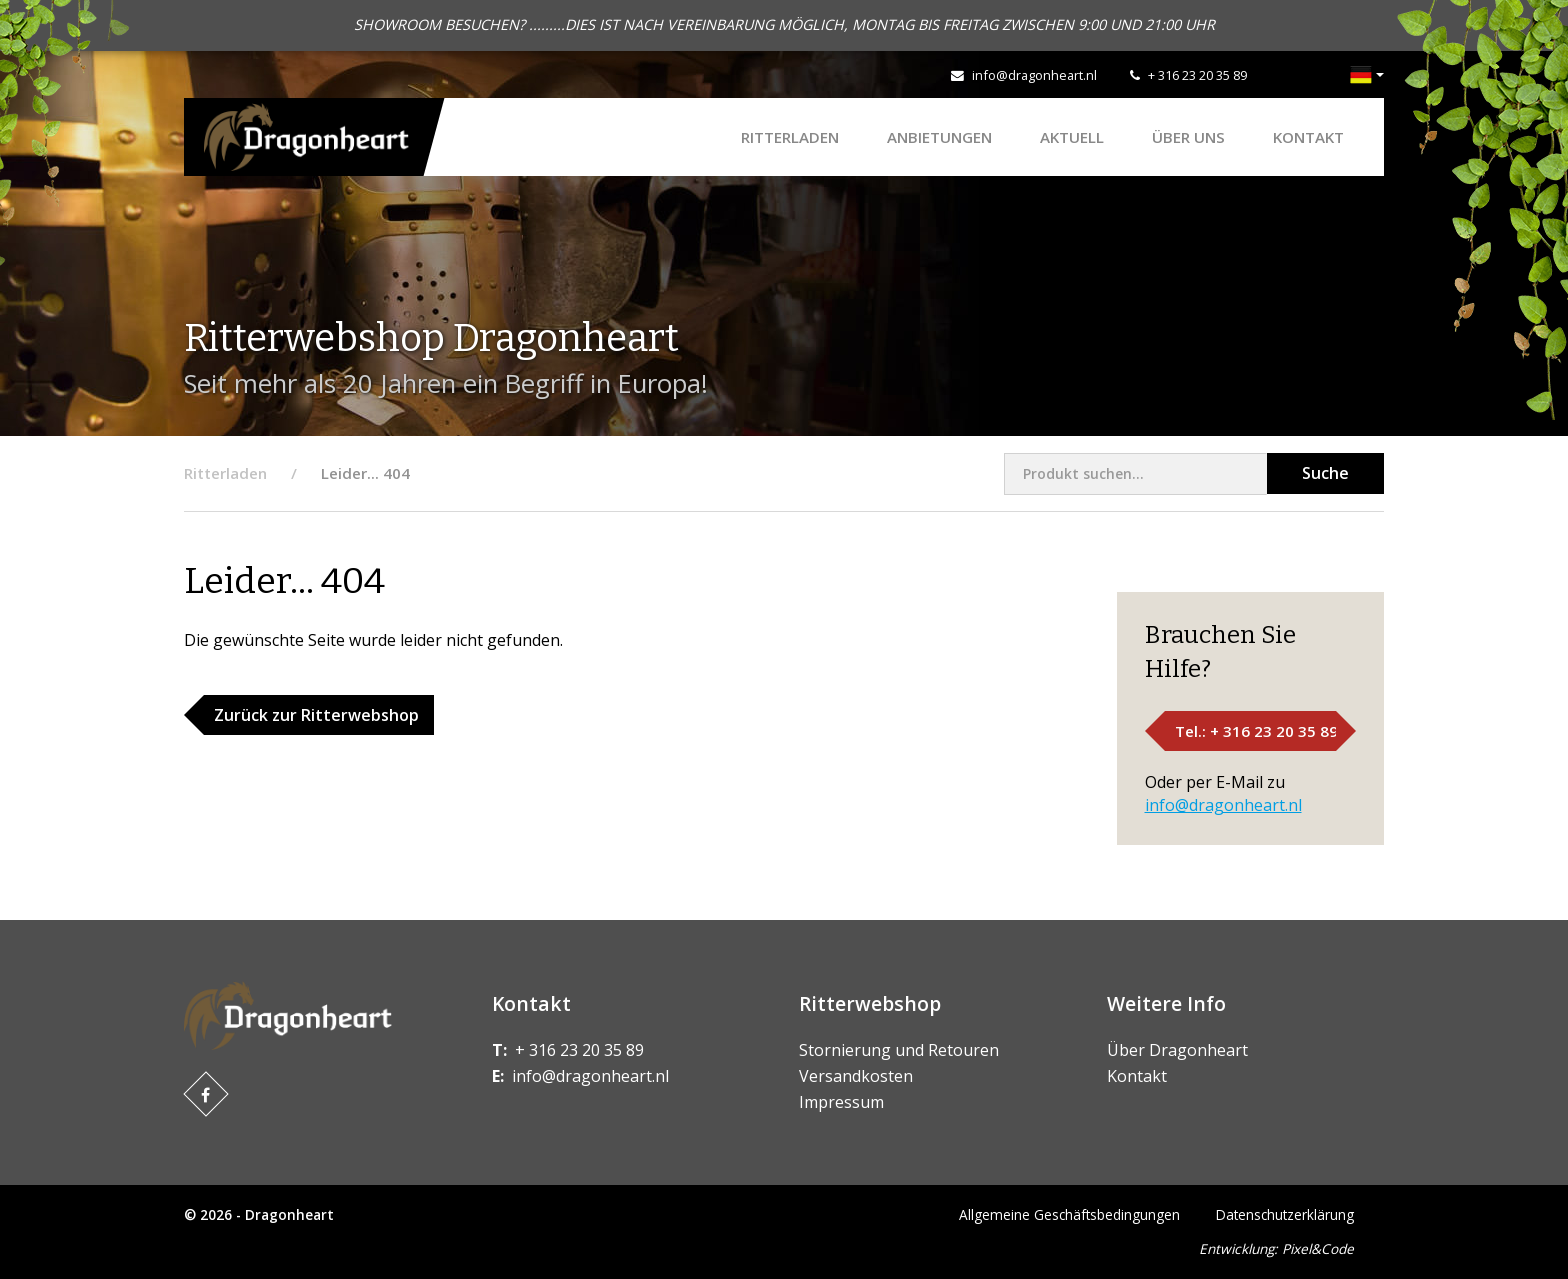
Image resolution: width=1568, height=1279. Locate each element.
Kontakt (1308, 137)
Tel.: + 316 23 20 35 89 (1256, 731)
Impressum (841, 1102)
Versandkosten (856, 1076)
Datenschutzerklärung (1285, 1214)
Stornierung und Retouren (899, 1050)
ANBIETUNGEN (939, 137)
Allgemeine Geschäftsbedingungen (1069, 1214)
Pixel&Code (1318, 1248)
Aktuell (1072, 137)
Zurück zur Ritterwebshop (316, 715)
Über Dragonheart (1177, 1050)
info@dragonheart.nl (1034, 75)
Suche (1325, 473)
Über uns (1188, 137)
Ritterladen (790, 137)
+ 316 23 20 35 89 (1197, 75)
